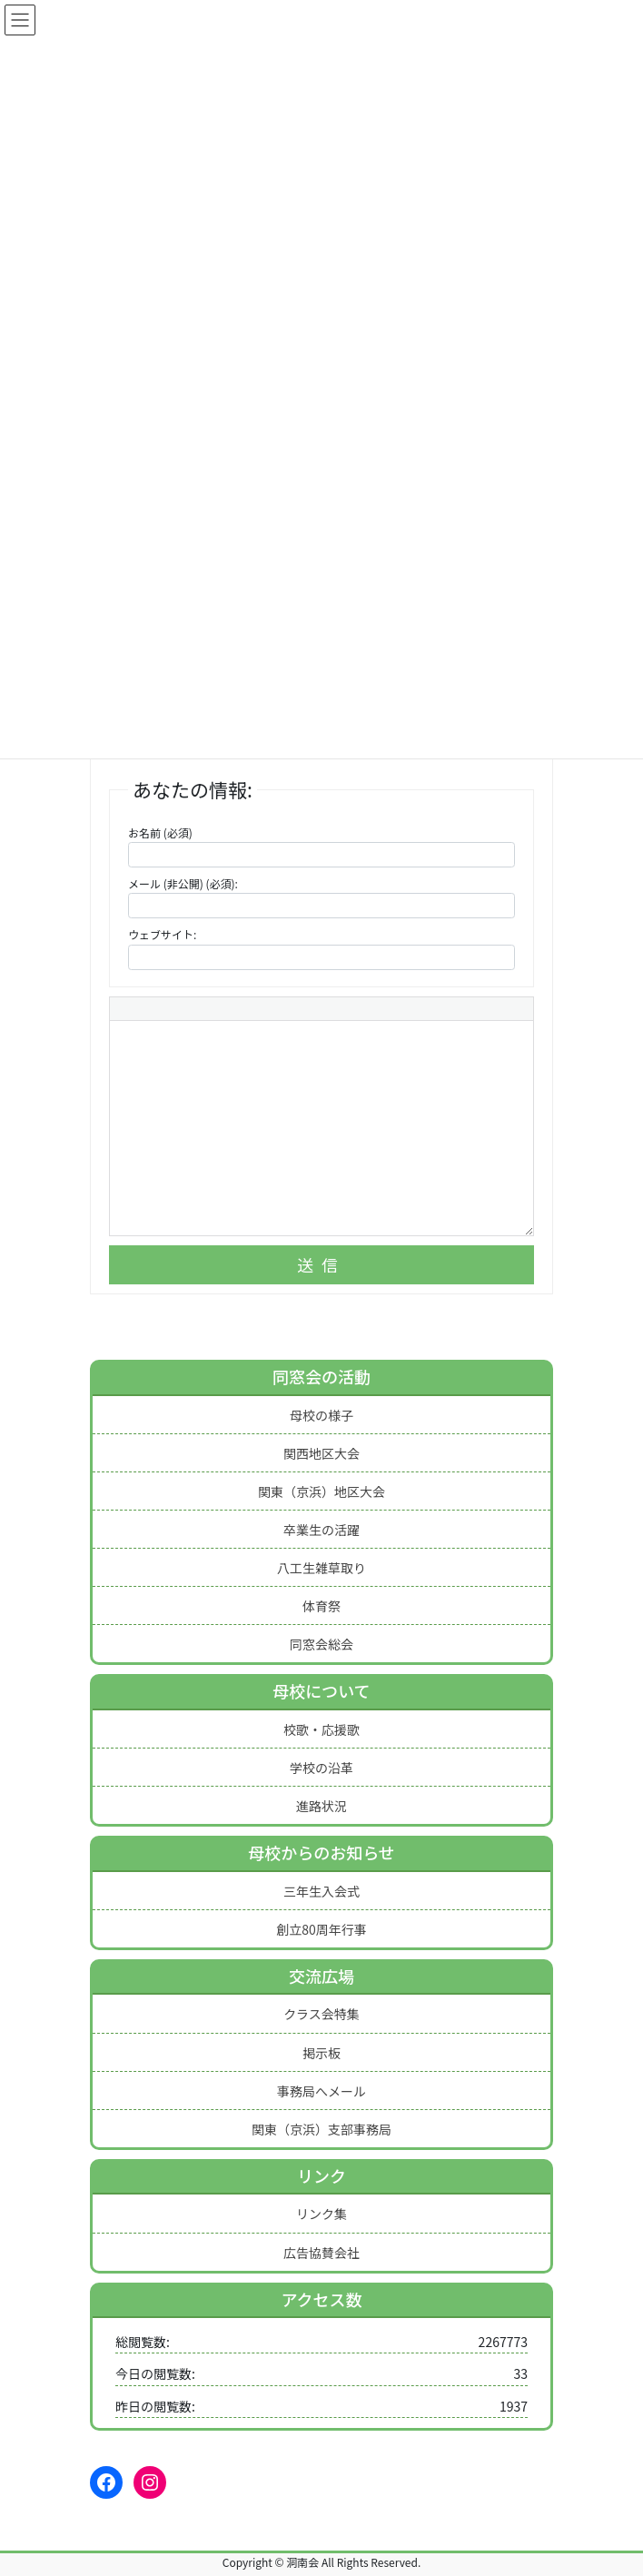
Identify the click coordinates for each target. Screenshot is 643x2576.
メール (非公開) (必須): (183, 883)
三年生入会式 (321, 1891)
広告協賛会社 (321, 2253)
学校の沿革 (321, 1768)
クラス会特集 (321, 2014)
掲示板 (321, 2053)
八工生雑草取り (321, 1568)
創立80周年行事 (321, 1929)
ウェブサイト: (162, 934)
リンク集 (321, 2213)
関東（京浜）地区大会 (321, 1491)
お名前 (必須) (160, 832)
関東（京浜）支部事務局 (321, 2129)
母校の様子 (321, 1415)
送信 (321, 1264)
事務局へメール (321, 2091)
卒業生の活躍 (321, 1530)
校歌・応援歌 (321, 1729)
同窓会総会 (321, 1644)
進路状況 (321, 1806)
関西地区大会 (321, 1453)
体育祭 (321, 1606)
